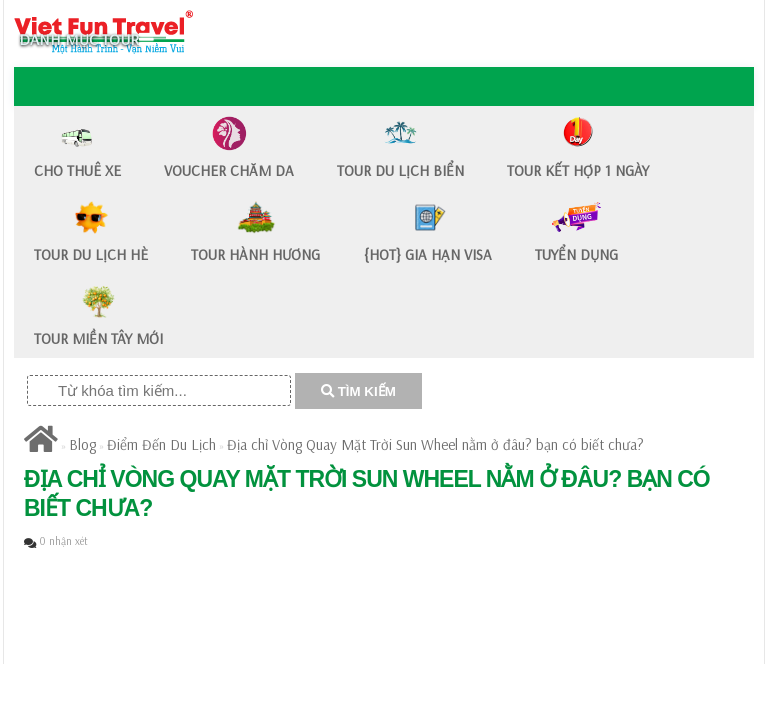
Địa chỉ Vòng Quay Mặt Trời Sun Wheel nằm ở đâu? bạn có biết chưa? (435, 444)
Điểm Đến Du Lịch (161, 444)
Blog (82, 444)
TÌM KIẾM (358, 391)
